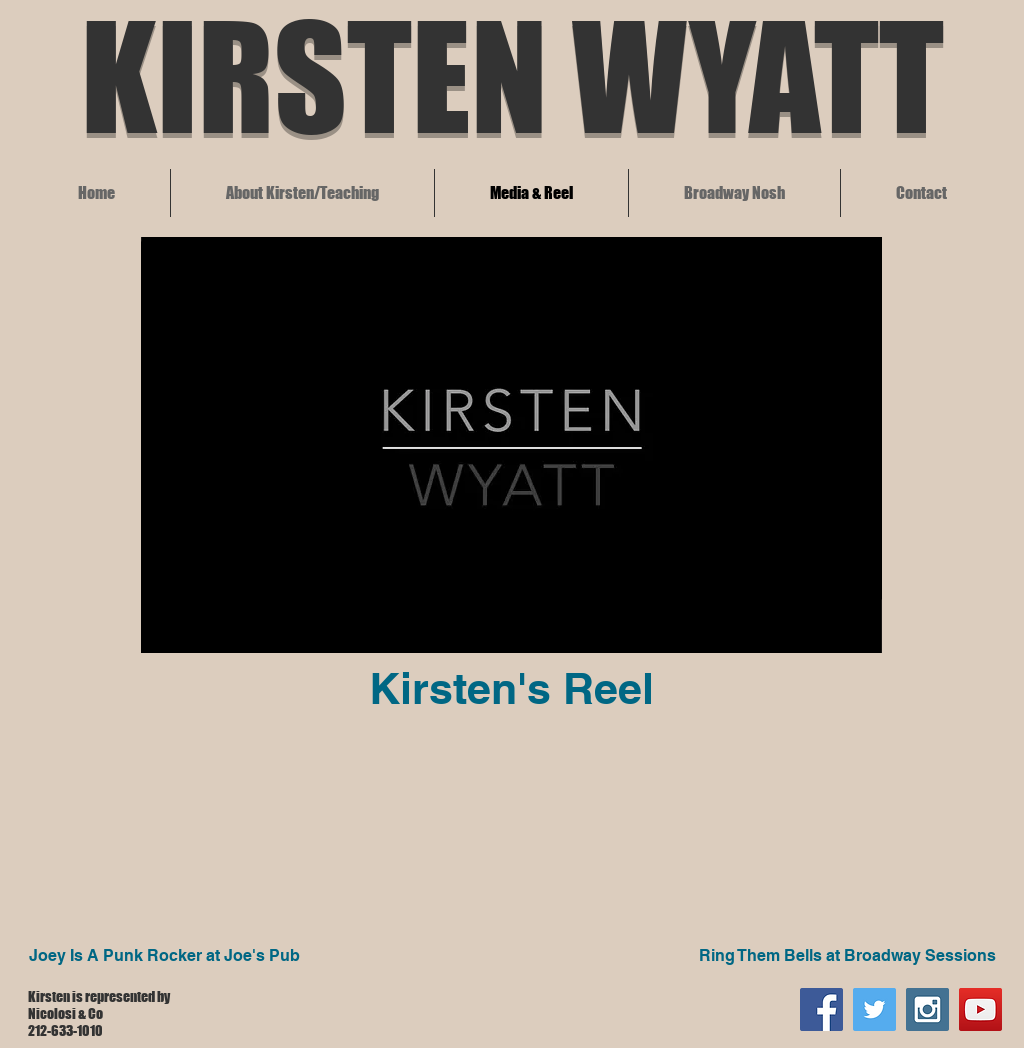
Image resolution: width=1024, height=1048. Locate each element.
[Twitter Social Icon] (874, 1009)
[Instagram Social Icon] (927, 1009)
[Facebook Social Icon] (821, 1009)
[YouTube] (980, 1009)
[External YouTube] (179, 823)
